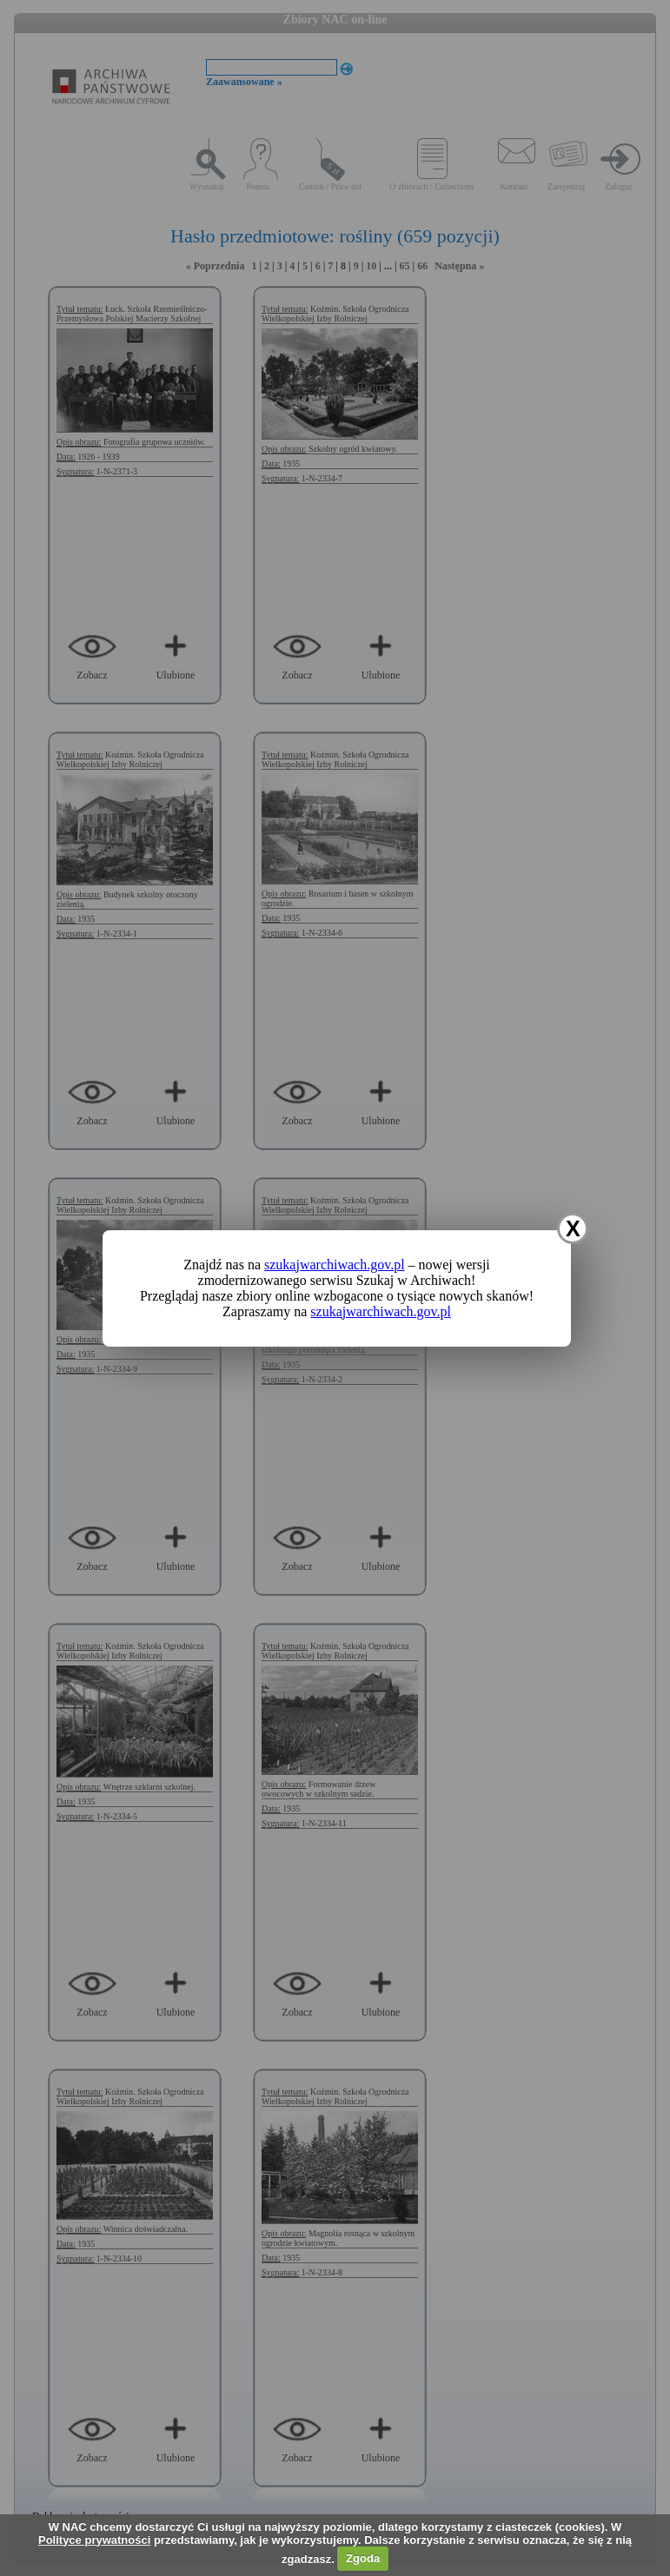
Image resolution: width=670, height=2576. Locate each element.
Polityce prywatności (94, 2539)
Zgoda (363, 2558)
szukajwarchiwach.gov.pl (334, 1264)
